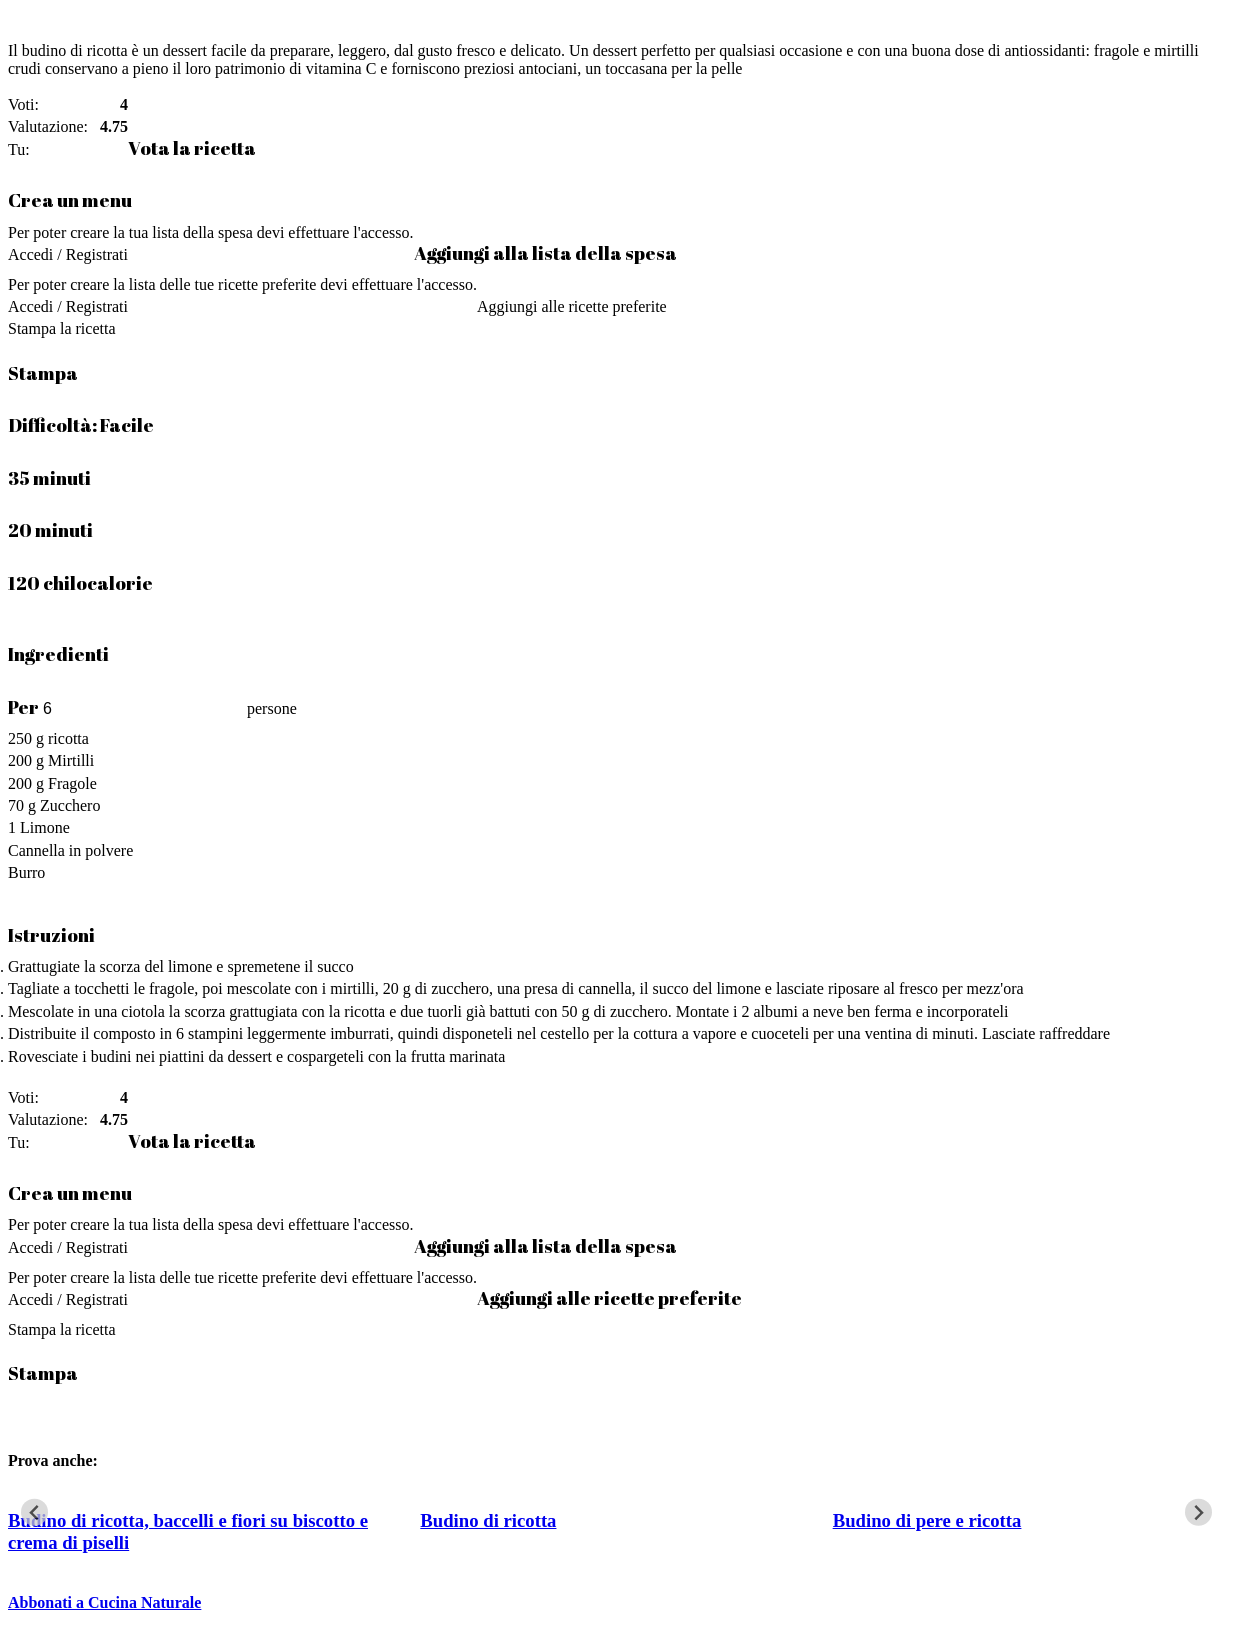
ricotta (68, 738)
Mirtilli (71, 760)
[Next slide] (1198, 1512)
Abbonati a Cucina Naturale (104, 1602)
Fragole (72, 783)
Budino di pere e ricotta (927, 1520)
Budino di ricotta (488, 1520)
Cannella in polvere (70, 850)
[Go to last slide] (34, 1512)
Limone (45, 827)
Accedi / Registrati (68, 254)
